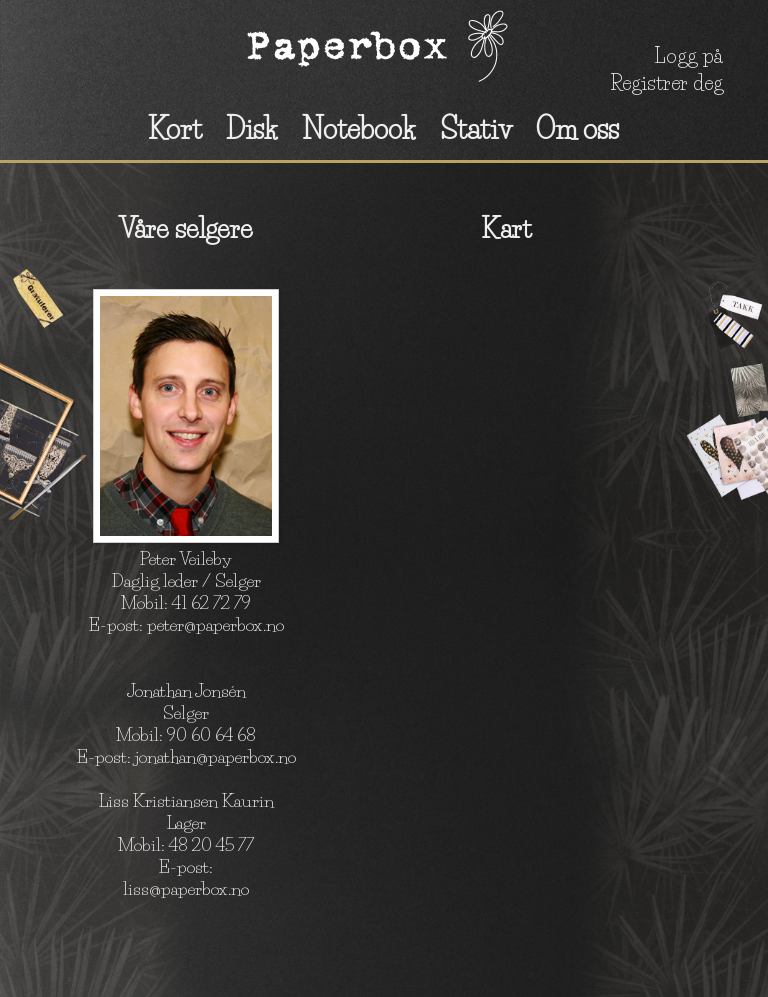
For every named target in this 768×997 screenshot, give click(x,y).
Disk (252, 129)
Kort (175, 129)
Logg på (688, 56)
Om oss (577, 129)
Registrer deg (666, 83)
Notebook (359, 129)
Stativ (476, 129)
